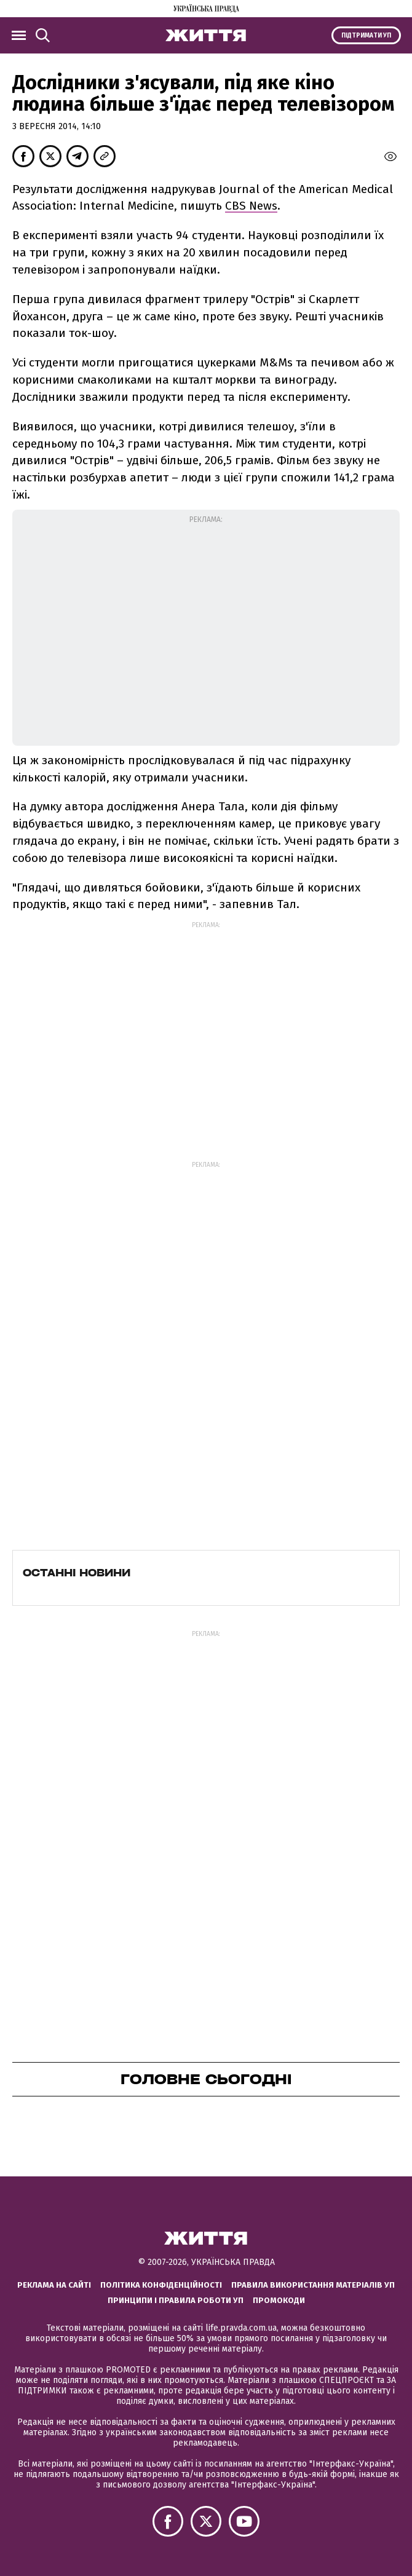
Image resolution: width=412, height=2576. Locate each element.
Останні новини (76, 1572)
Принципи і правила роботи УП (176, 2300)
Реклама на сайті (54, 2285)
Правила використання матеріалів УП (313, 2285)
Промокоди (279, 2300)
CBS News (251, 206)
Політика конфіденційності (161, 2285)
